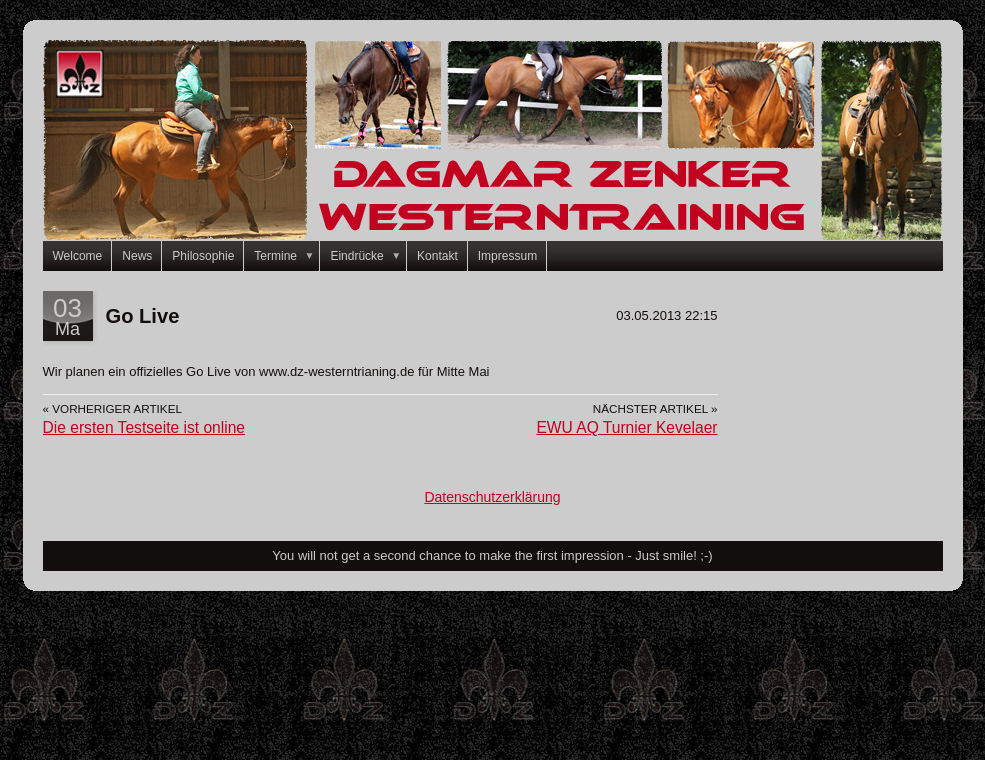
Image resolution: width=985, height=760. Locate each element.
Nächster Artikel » (655, 408)
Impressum (507, 256)
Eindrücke (368, 256)
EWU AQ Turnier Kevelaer (626, 427)
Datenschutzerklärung (492, 497)
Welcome (78, 256)
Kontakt (437, 256)
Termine (287, 256)
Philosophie (203, 256)
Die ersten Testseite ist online (144, 427)
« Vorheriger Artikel (112, 408)
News (137, 256)
